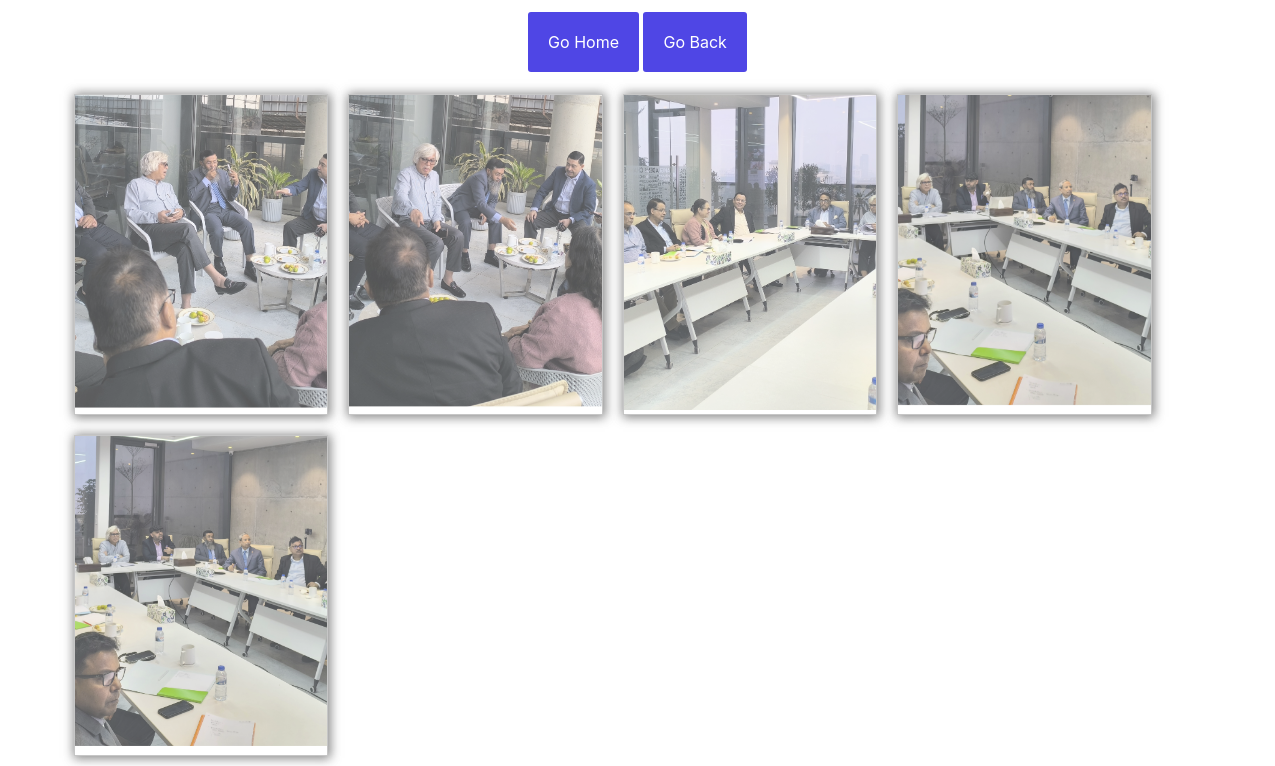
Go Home (583, 42)
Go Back (694, 42)
